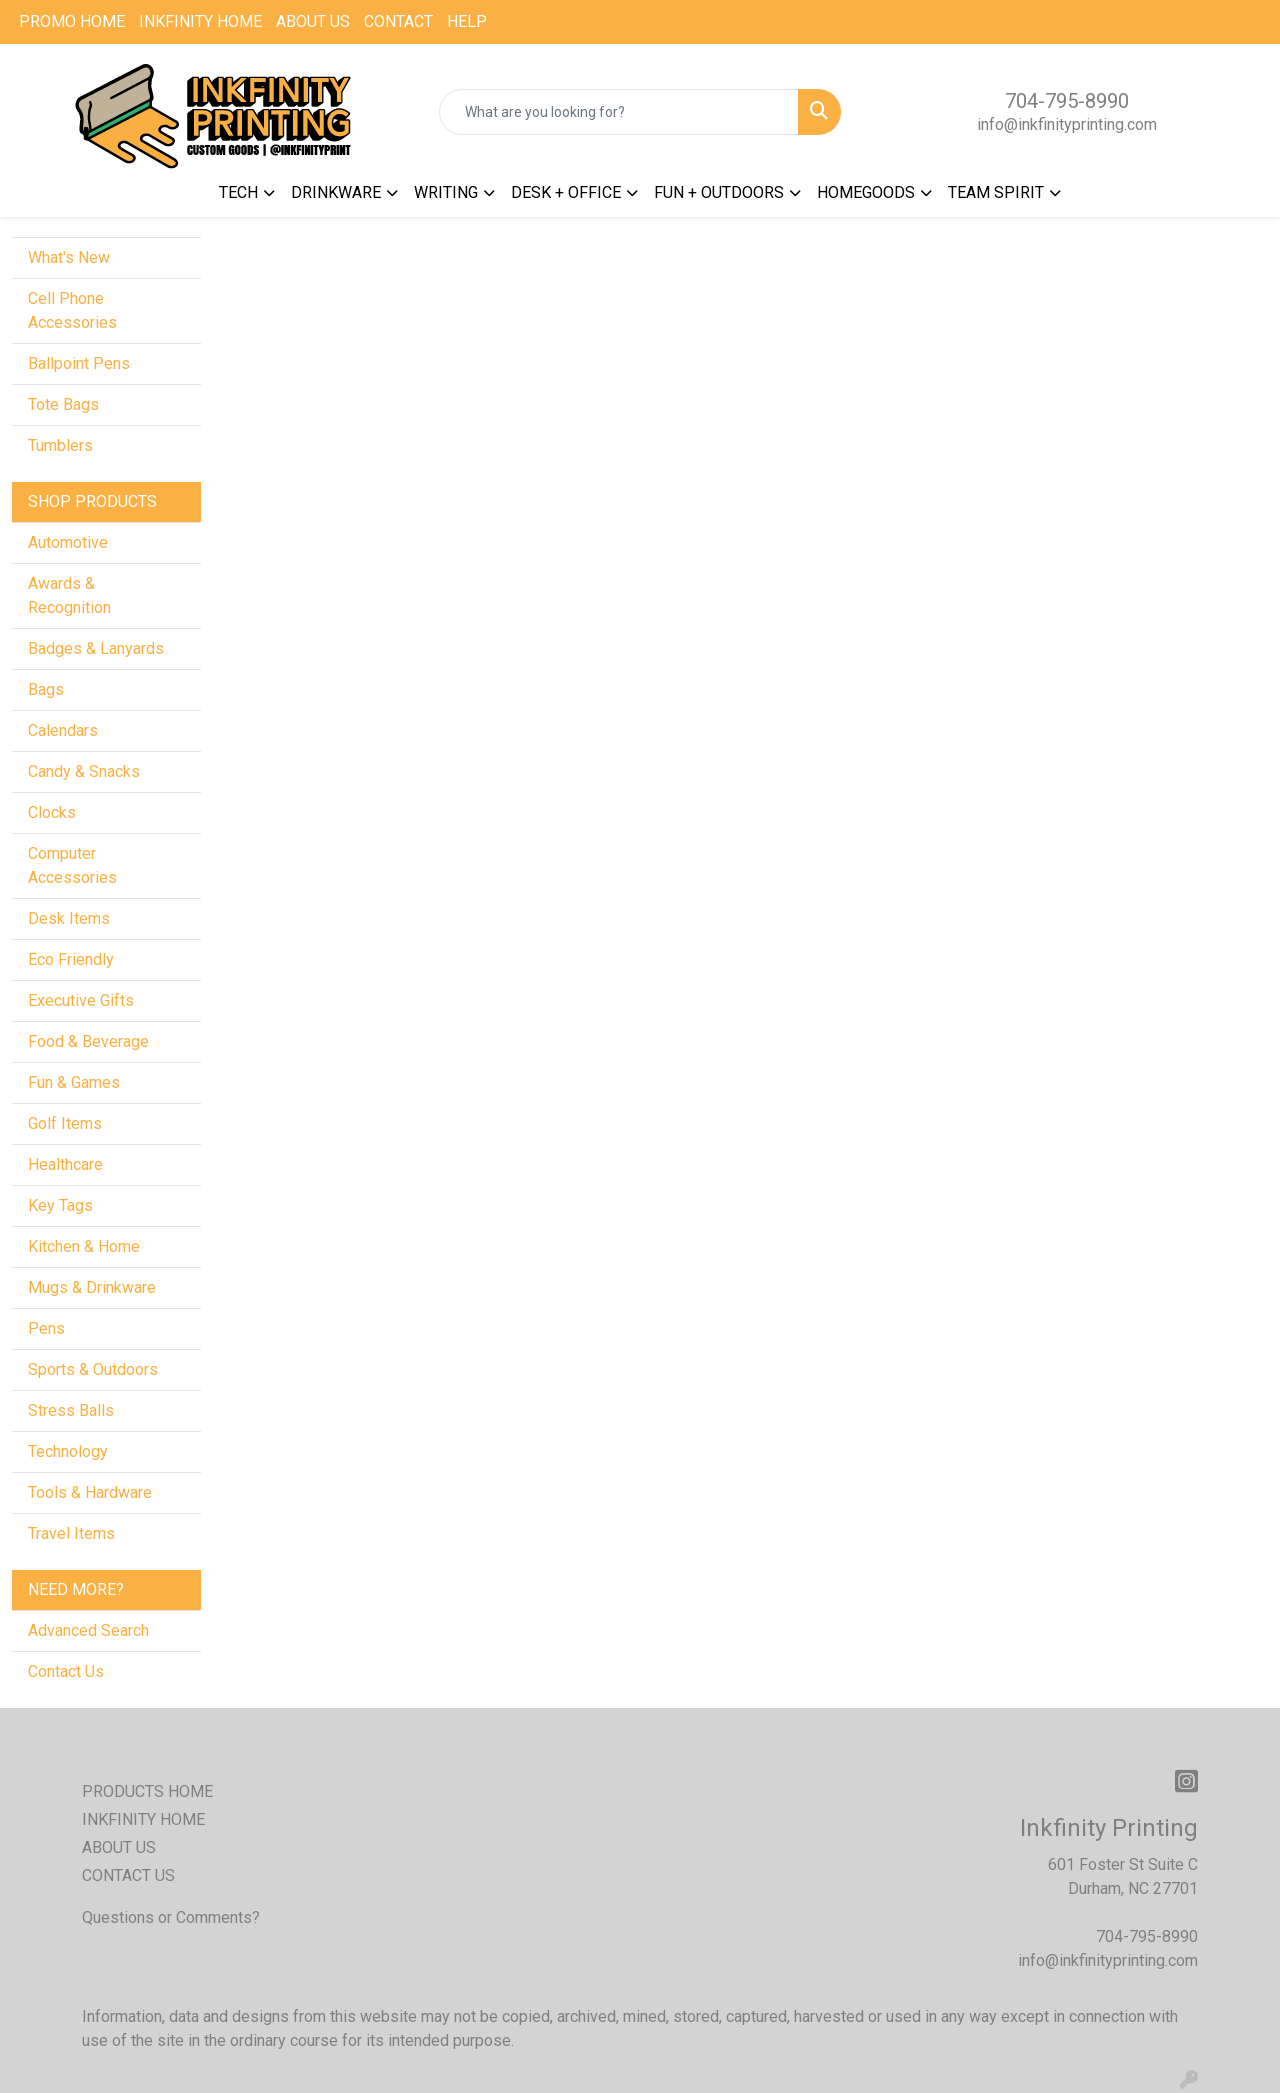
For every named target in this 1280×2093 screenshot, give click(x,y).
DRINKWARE (336, 192)
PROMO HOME (72, 21)
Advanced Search (88, 1630)
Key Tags (60, 1205)
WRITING (446, 192)
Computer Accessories (72, 865)
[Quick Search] (619, 112)
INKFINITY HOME (200, 21)
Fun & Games (74, 1082)
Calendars (63, 730)
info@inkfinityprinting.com (1067, 124)
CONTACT (398, 21)
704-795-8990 (1067, 101)
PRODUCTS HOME (147, 1791)
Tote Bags (63, 404)
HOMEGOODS (866, 192)
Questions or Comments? (171, 1917)
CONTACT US (128, 1875)
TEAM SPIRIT (996, 192)
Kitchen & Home (84, 1246)
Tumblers (60, 445)
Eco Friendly (71, 959)
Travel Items (71, 1533)
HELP (467, 21)
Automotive (68, 542)
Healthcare (65, 1164)
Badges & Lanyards (96, 648)
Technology (68, 1451)
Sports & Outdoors (93, 1369)
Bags (46, 689)
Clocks (52, 812)
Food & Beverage (88, 1041)
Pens (46, 1328)
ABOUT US (313, 21)
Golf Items (65, 1123)
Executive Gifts (81, 1000)
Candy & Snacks (84, 771)
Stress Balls (71, 1410)
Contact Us (66, 1671)
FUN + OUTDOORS (719, 192)
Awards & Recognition (69, 595)
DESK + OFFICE (566, 192)
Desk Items (69, 918)
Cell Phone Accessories (72, 310)
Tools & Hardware (90, 1492)
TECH (238, 192)
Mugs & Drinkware (92, 1287)
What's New (69, 257)
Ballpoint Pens (79, 363)
